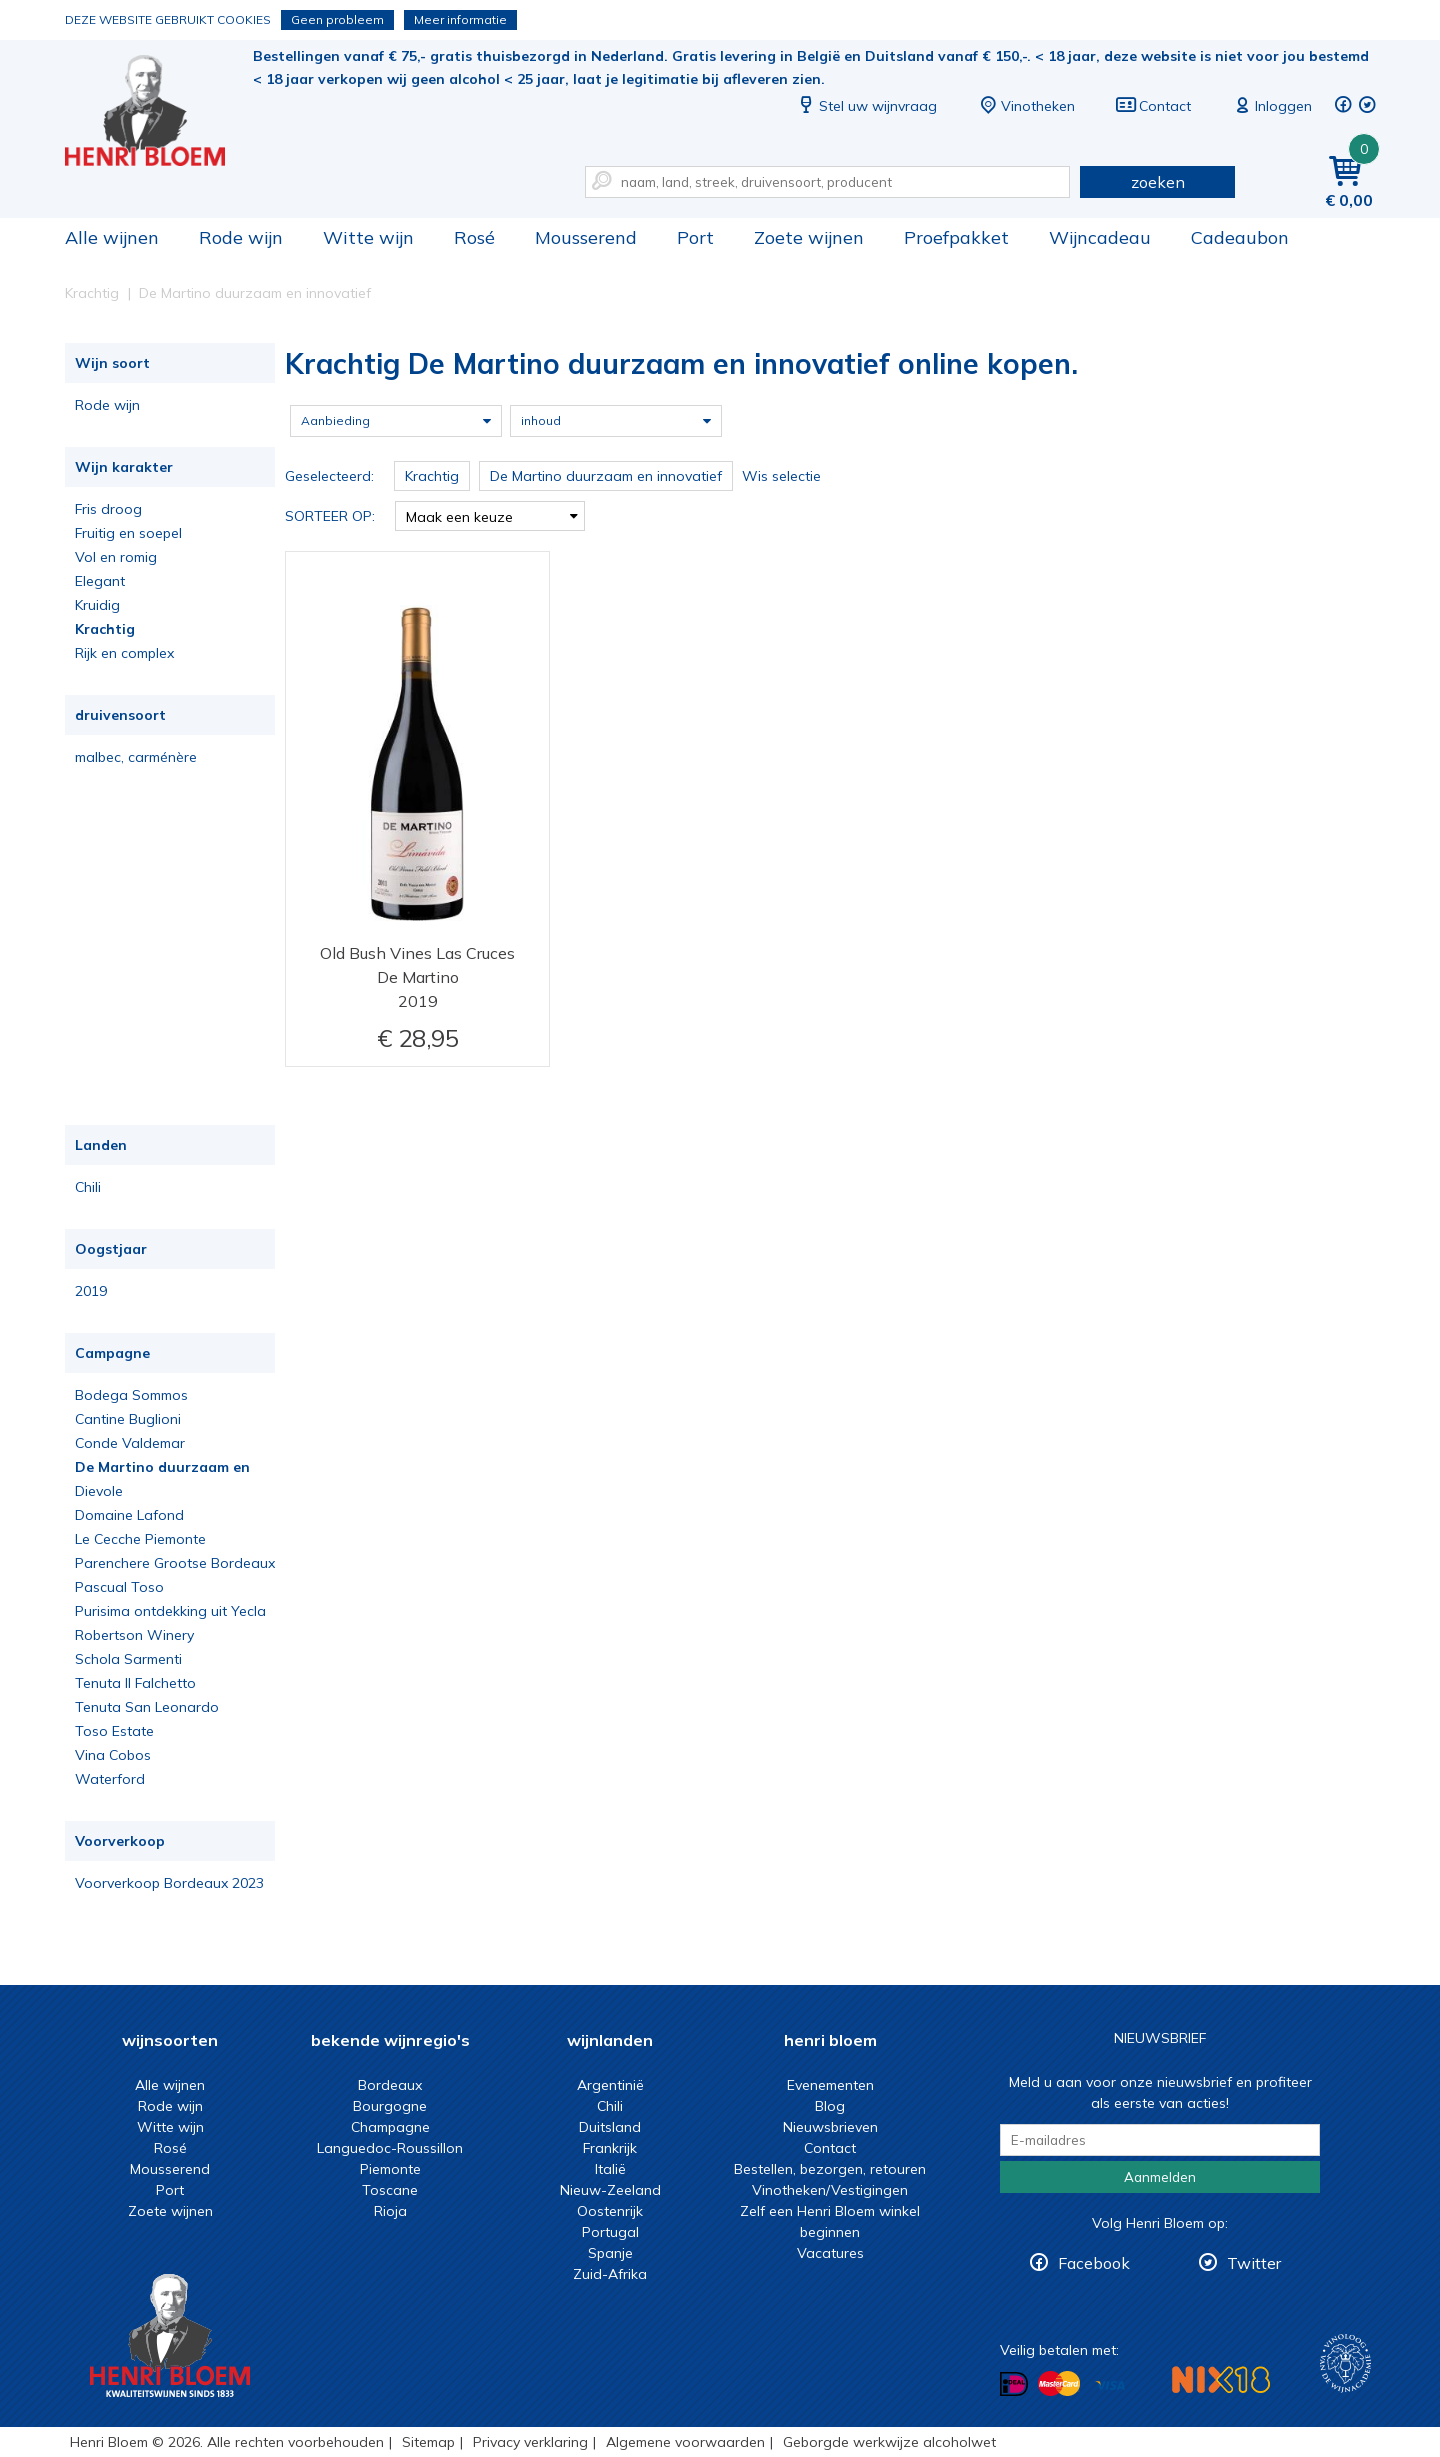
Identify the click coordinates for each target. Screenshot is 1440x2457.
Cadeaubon (1240, 237)
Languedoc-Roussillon (390, 2148)
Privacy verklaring (530, 2442)
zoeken (1158, 182)
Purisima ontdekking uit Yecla (170, 1611)
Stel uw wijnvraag (866, 106)
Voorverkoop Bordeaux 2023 (169, 1883)
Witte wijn (368, 237)
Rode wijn (241, 237)
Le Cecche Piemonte (140, 1539)
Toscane (390, 2190)
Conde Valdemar (130, 1443)
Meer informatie (460, 19)
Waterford (110, 1779)
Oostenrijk (610, 2211)
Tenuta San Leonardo (147, 1707)
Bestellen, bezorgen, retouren (830, 2169)
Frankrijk (610, 2148)
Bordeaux (390, 2085)
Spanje (610, 2253)
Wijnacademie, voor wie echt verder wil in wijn (1345, 2363)
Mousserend (586, 237)
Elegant (100, 581)
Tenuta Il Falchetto (135, 1683)
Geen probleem (337, 19)
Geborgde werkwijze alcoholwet (889, 2442)
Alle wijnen (112, 237)
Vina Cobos (113, 1755)
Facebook (1094, 2263)
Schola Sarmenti (128, 1659)
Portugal (610, 2232)
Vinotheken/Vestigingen (830, 2190)
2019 (91, 1291)
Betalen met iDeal (1014, 2384)
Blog (830, 2106)
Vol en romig (116, 557)
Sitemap (428, 2442)
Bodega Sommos (131, 1395)
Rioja (390, 2211)
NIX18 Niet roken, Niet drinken (1221, 2379)
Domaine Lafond (129, 1515)
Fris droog (108, 509)
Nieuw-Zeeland (610, 2190)
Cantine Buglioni (128, 1419)
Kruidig (97, 605)
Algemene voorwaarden (685, 2442)
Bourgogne (390, 2106)
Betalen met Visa (1110, 2385)
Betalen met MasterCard (1059, 2384)
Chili (88, 1187)
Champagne (390, 2127)
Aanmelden (1160, 2177)
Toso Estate (114, 1731)
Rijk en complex (124, 653)
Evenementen (830, 2085)
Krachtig (105, 629)
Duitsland (610, 2127)
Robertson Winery (134, 1635)
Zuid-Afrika (610, 2274)
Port (695, 237)
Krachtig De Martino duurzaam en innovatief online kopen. (159, 110)
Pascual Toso (119, 1587)
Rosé (474, 237)
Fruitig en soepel (128, 533)
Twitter (1254, 2263)
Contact (1153, 106)
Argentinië (610, 2085)
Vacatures (830, 2253)
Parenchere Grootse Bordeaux (175, 1563)
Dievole (99, 1491)
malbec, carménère (136, 757)
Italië (610, 2169)
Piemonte (390, 2169)
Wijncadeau (1100, 237)
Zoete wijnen (809, 237)
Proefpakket (956, 237)
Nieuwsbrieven (830, 2127)
